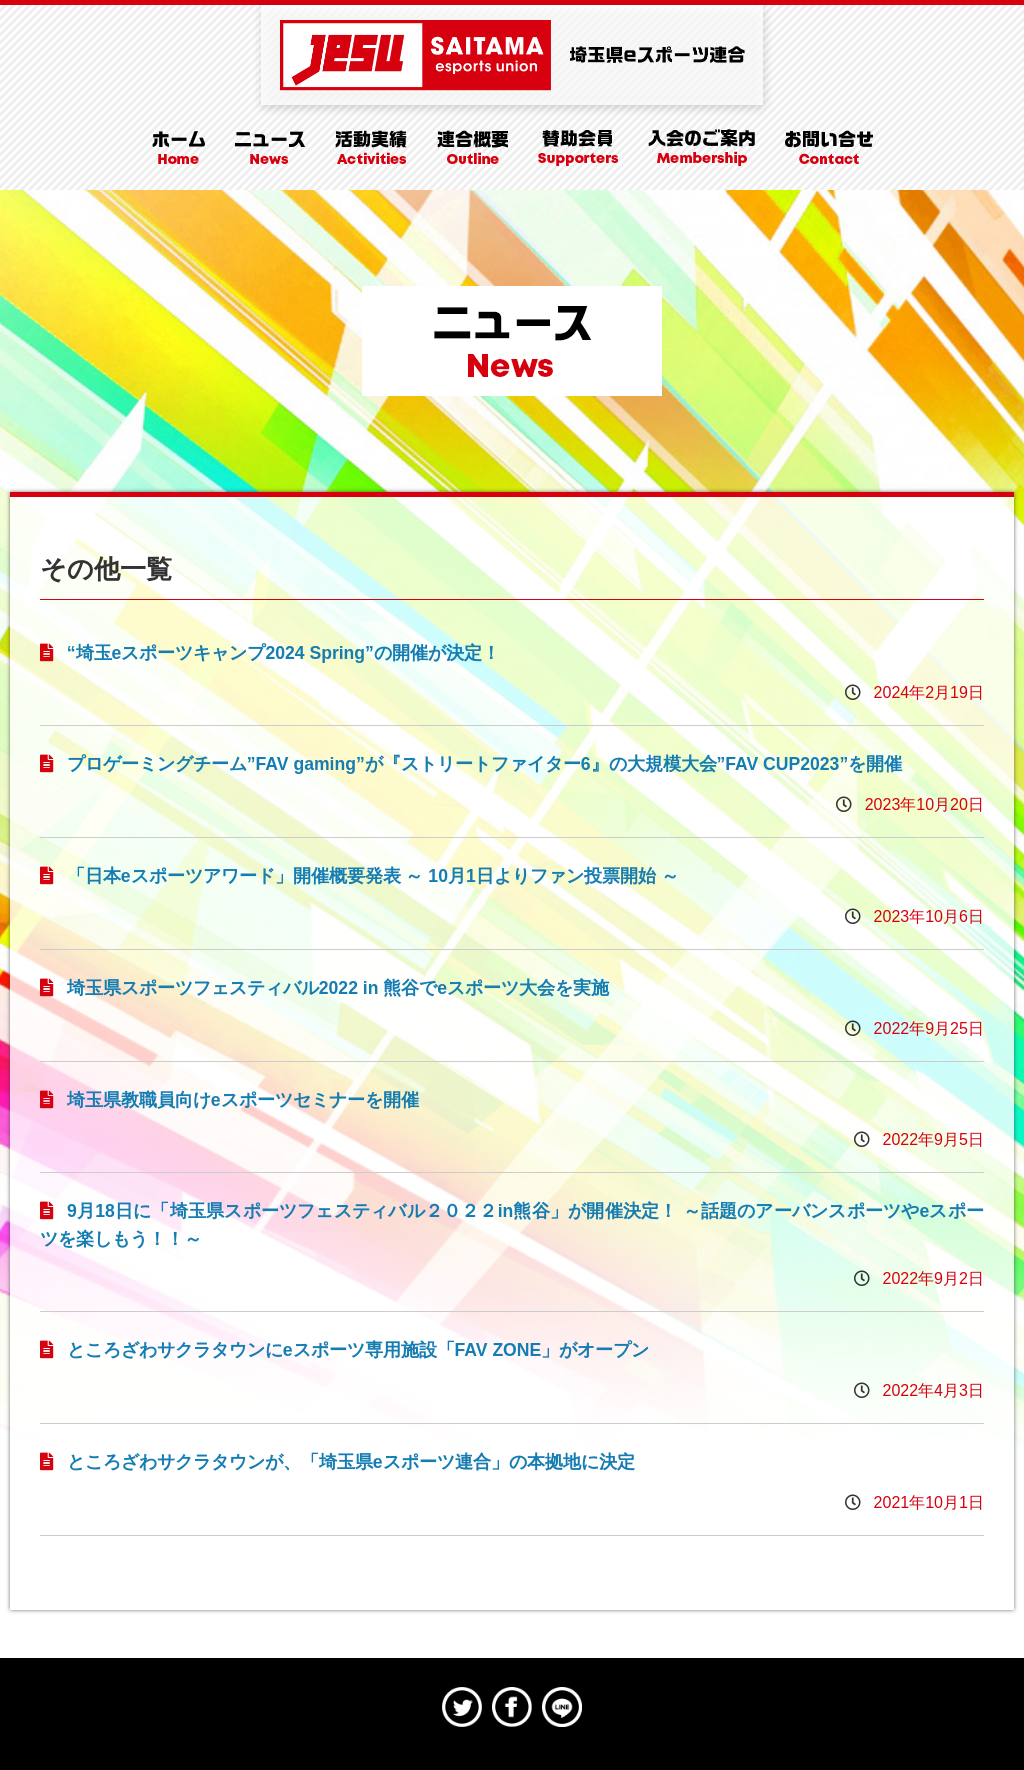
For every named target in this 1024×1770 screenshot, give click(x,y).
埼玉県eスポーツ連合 (512, 55)
